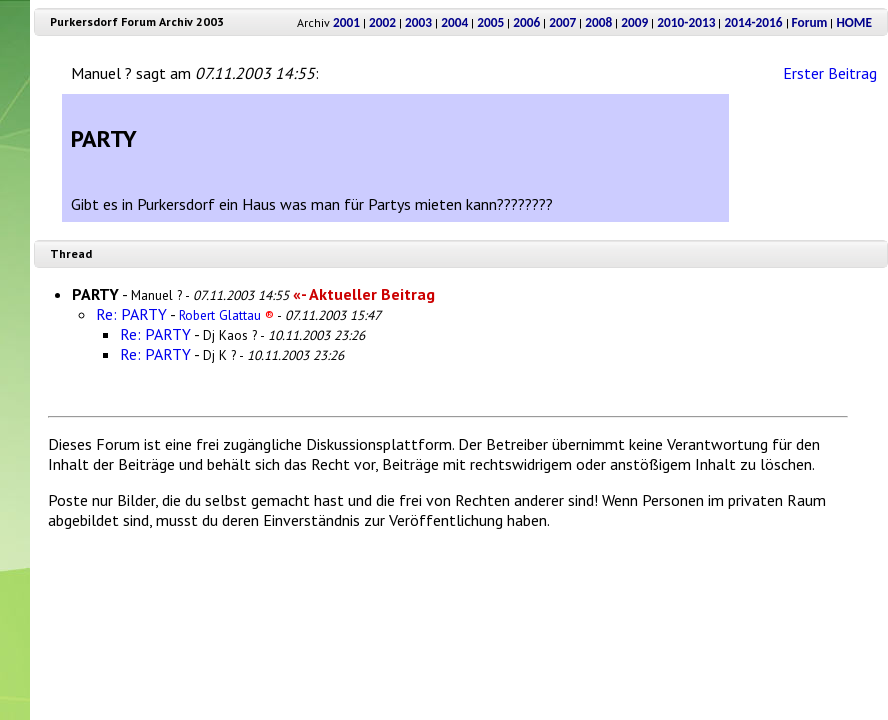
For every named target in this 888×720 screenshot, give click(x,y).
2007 (562, 22)
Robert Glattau (226, 315)
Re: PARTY (131, 314)
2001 (346, 22)
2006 (526, 22)
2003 (418, 22)
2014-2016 (753, 22)
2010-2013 (686, 22)
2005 (490, 22)
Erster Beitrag (830, 73)
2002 (382, 22)
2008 (598, 22)
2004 (454, 22)
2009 (634, 22)
